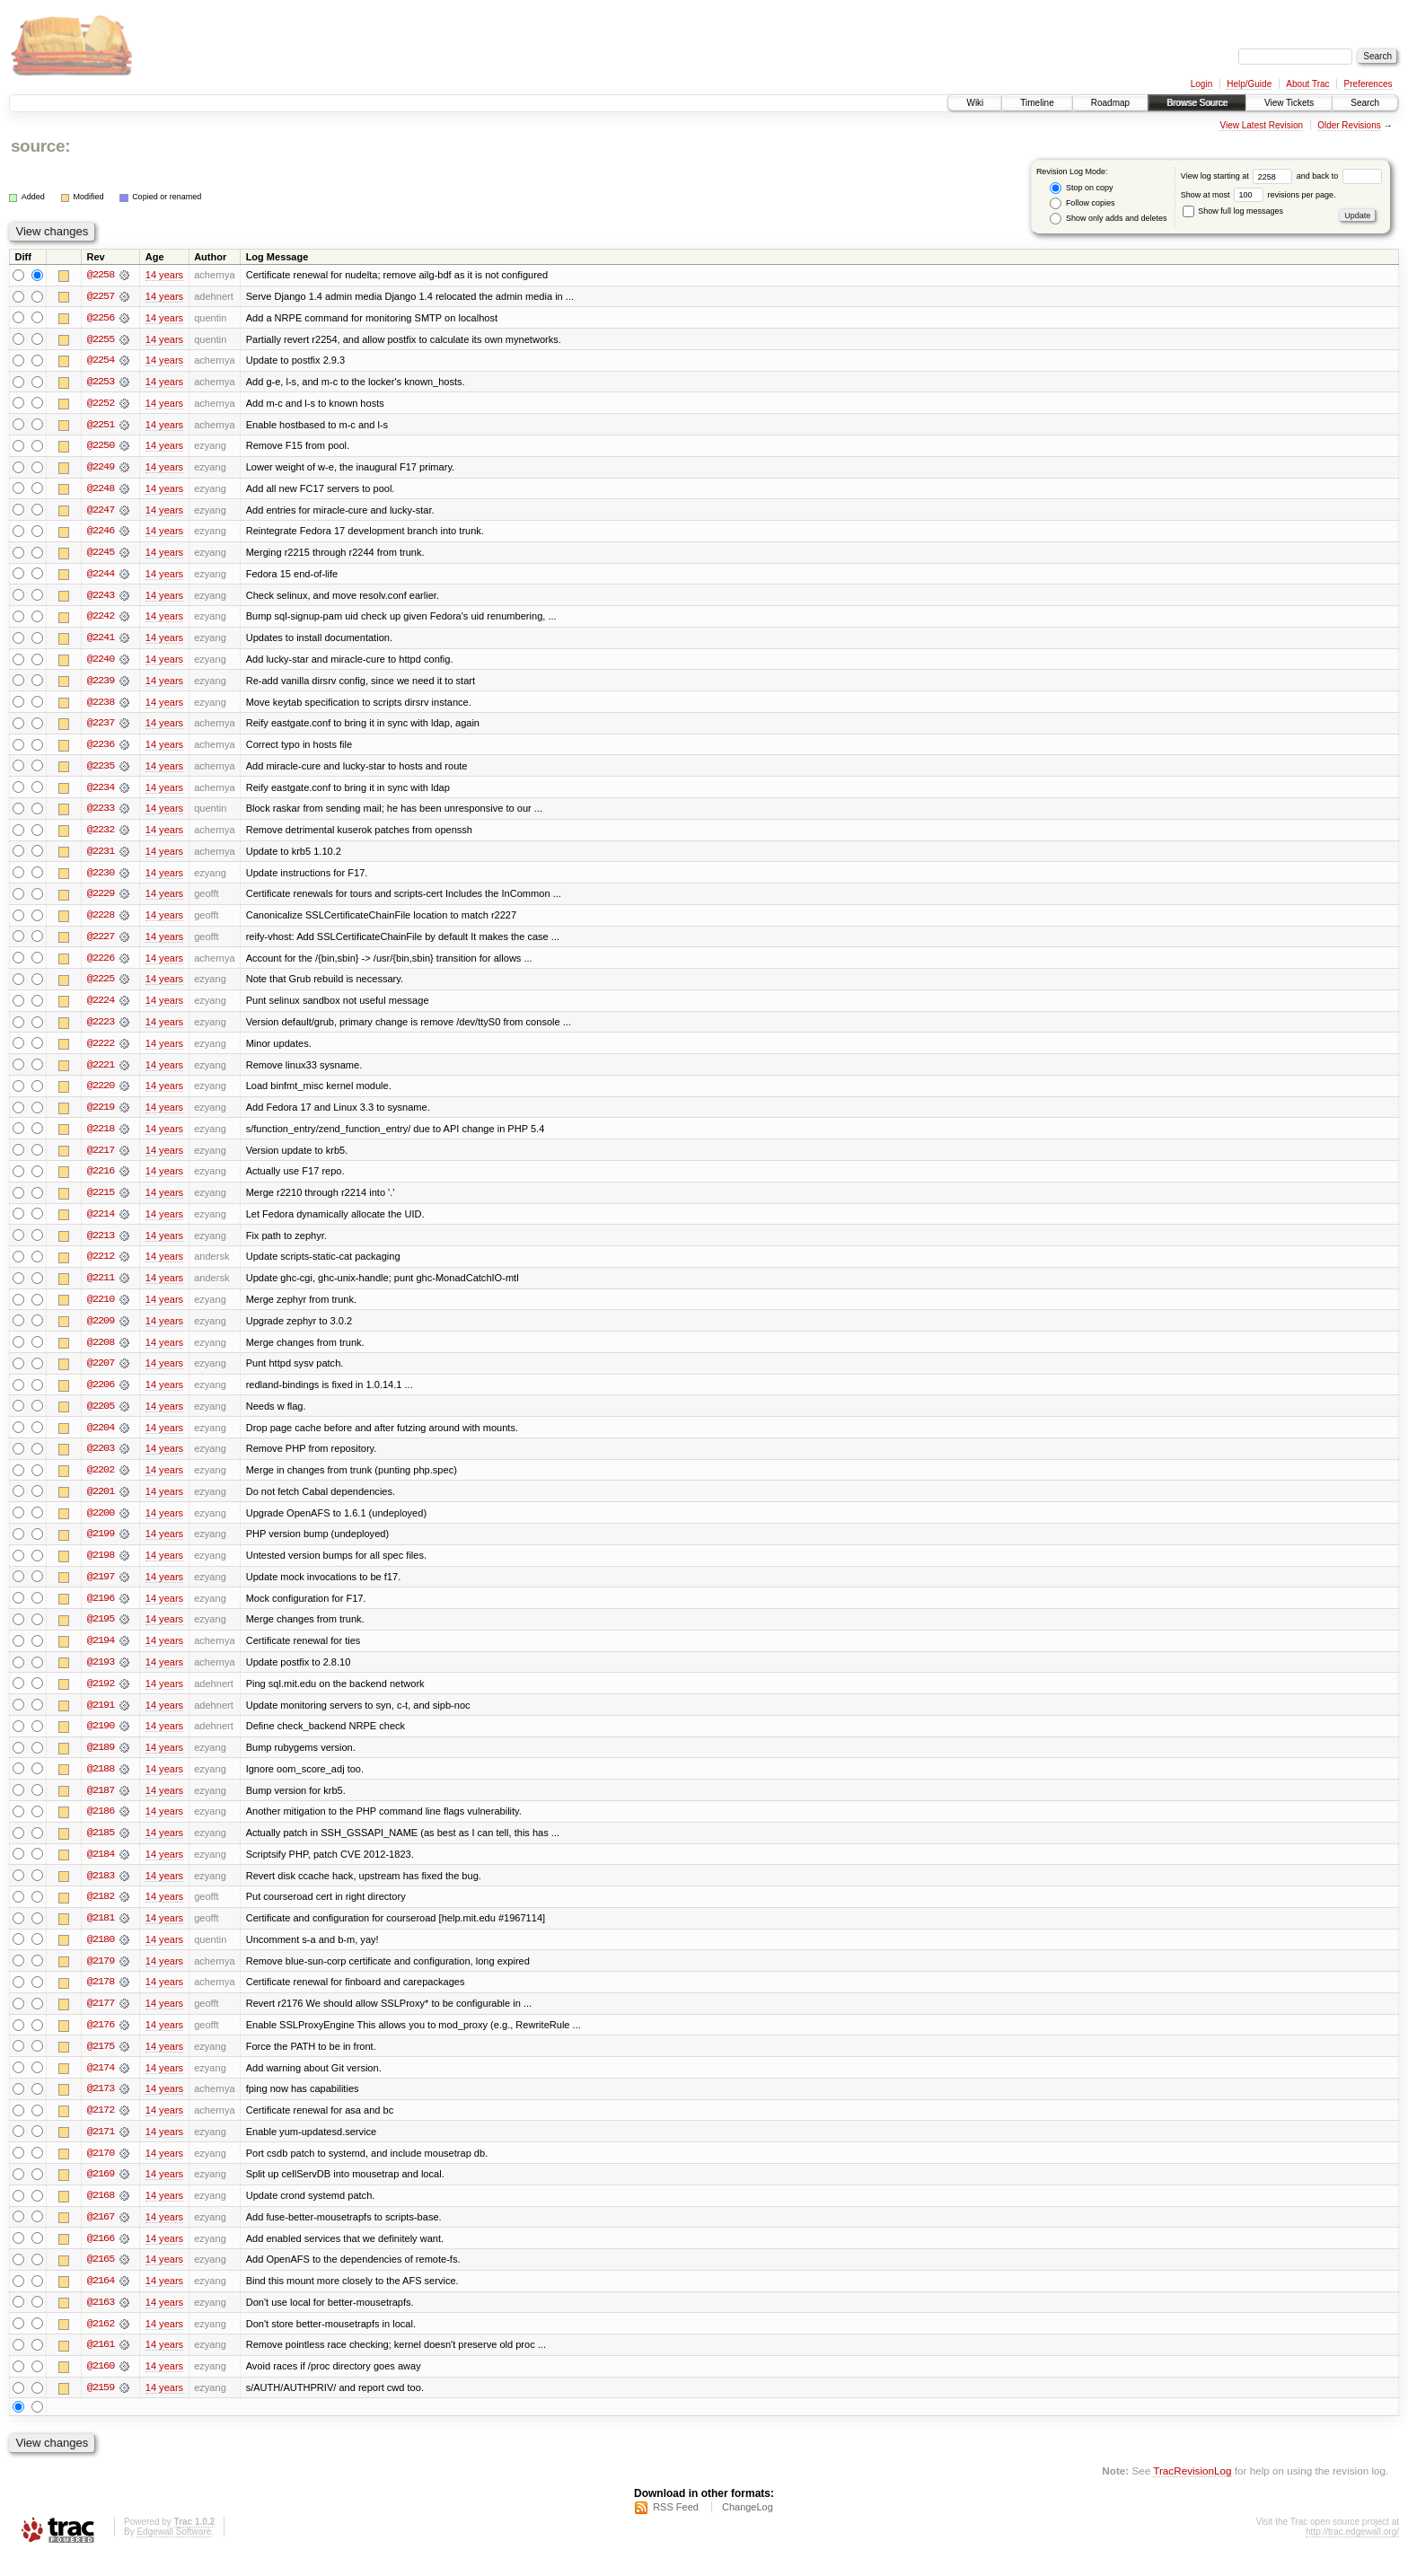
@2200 (100, 1524)
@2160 (100, 2386)
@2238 (100, 706)
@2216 (100, 1180)
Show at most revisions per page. (1258, 194)
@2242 (100, 619)
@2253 (100, 382)
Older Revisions (1349, 125)
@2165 (100, 2279)
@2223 (100, 1029)
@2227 (100, 943)
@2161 (100, 2365)
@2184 (100, 1869)
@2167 (100, 2236)
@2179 (100, 1977)
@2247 (100, 512)
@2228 (100, 921)
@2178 (100, 1998)
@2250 (100, 447)
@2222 (100, 1050)
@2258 (100, 275)
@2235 (100, 770)
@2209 (100, 1330)
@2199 (100, 1546)
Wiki (974, 103)
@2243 (100, 598)
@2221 (100, 1072)
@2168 (100, 2214)
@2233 (100, 813)
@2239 (100, 684)
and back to (1339, 175)
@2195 (100, 1632)
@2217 (100, 1158)
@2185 (100, 1848)
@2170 (100, 2171)
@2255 (100, 339)
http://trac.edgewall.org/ (1352, 2552)
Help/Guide (1249, 84)
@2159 (100, 2408)
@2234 (100, 792)
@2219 (100, 1115)
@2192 (100, 1697)
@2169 (100, 2192)
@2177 (100, 2020)
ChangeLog (747, 2527)
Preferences (1368, 84)
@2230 (100, 878)
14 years (164, 274)
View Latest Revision (1261, 125)
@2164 (100, 2300)
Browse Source (1197, 103)
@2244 (100, 576)
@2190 (100, 1740)
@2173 (100, 2106)
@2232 (100, 835)
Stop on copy (1081, 188)
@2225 (100, 986)
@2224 (100, 1007)
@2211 (100, 1287)
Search (1365, 103)
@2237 (100, 727)
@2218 (100, 1137)
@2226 (100, 964)
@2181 (100, 1934)
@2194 (100, 1654)
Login (1201, 84)
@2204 (100, 1438)
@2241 (100, 641)
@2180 (100, 1955)
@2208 (100, 1352)
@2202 (100, 1481)
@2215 (100, 1201)
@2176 (100, 2042)
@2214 (100, 1223)
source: (40, 145)
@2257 (100, 296)
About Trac (1307, 84)
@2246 (100, 533)
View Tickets (1289, 103)
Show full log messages (1233, 211)
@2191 (100, 1718)
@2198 (100, 1568)
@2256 (100, 318)
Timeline (1036, 103)
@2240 (100, 662)
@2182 (100, 1912)
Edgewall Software (173, 2552)
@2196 (100, 1611)
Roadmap (1110, 103)
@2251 (100, 425)
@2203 (100, 1460)
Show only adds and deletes (1108, 218)
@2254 (100, 361)
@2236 (100, 749)
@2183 (100, 1891)
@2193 (100, 1675)
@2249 (100, 469)
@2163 (100, 2322)
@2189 (100, 1761)
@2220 (100, 1093)
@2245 (100, 555)
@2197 (100, 1589)
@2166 (100, 2257)
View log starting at (1239, 175)
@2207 (100, 1374)
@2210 (100, 1309)
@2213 (100, 1244)
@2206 (100, 1395)
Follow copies (1082, 203)
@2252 (100, 404)
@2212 (100, 1266)
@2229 (100, 899)
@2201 (100, 1503)
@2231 (100, 856)
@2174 (100, 2085)
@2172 (100, 2128)
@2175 (100, 2063)
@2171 (100, 2149)
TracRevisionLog (1192, 2491)
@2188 (100, 1783)
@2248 (100, 490)
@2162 (100, 2343)
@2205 (100, 1417)
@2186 (100, 1826)
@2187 (100, 1805)
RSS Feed (676, 2527)
